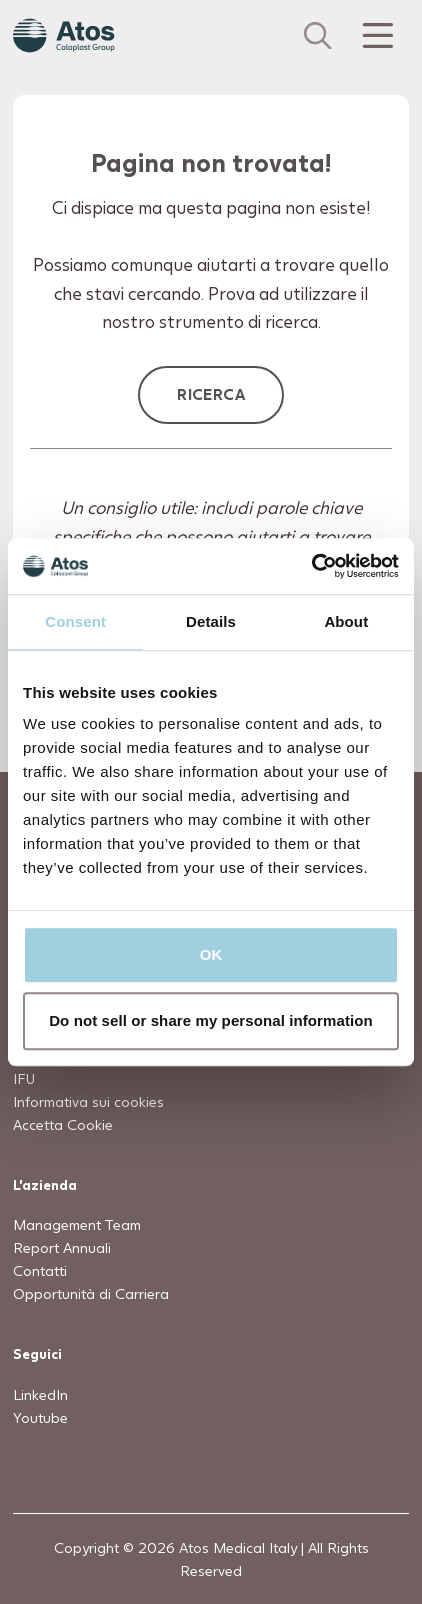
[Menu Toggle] (376, 36)
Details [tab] (211, 621)
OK (211, 954)
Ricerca (211, 394)
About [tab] (346, 621)
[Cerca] (318, 36)
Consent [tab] (75, 621)
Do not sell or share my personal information (211, 1020)
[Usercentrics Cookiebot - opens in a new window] (311, 566)
